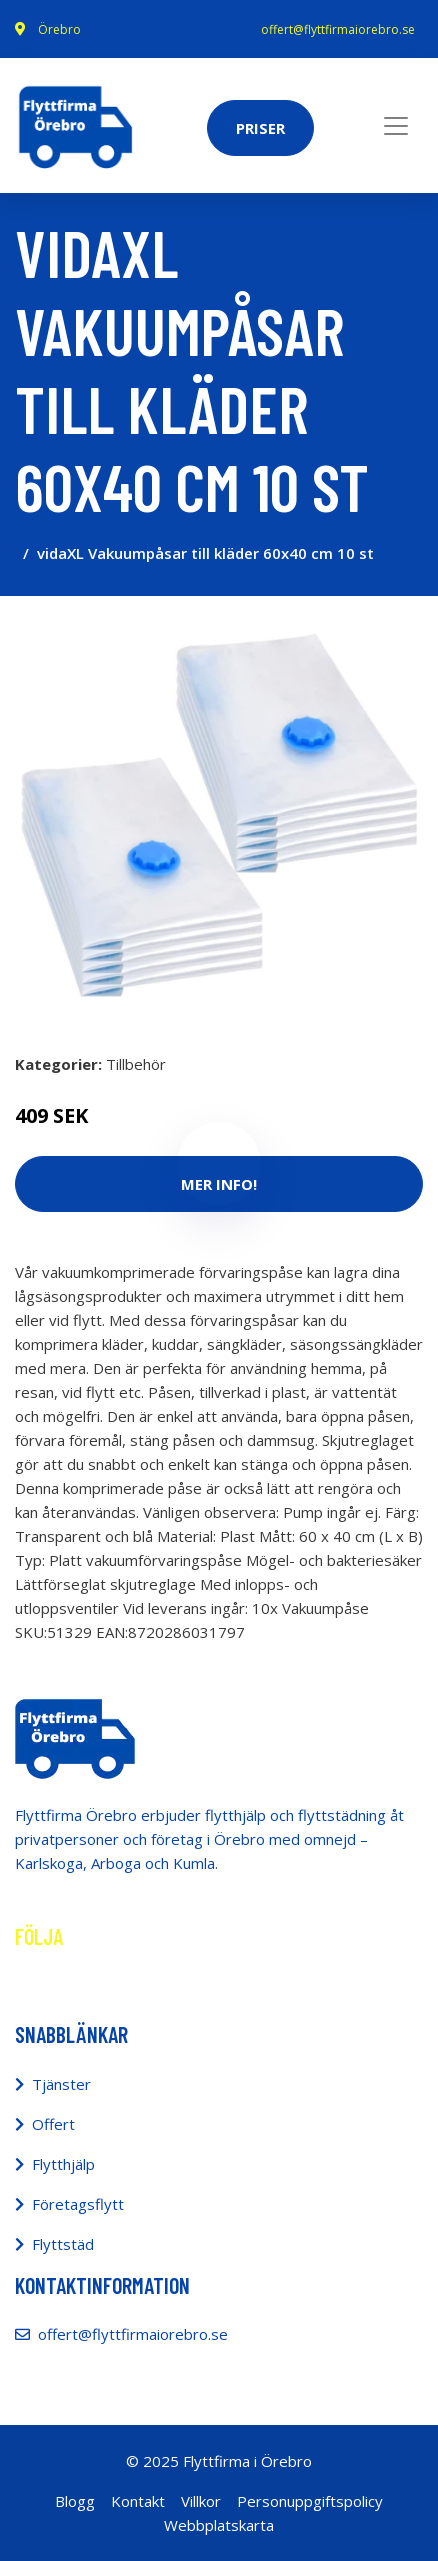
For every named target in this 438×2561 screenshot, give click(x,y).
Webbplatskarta (219, 2525)
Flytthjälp (63, 2164)
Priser (260, 128)
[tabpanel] (219, 816)
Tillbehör (136, 1064)
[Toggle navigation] (396, 126)
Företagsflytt (78, 2204)
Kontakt (138, 2501)
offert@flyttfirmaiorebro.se (338, 29)
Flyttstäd (63, 2244)
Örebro (59, 29)
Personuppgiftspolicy (310, 2501)
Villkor (201, 2501)
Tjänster (61, 2084)
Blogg (75, 2501)
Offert (53, 2124)
